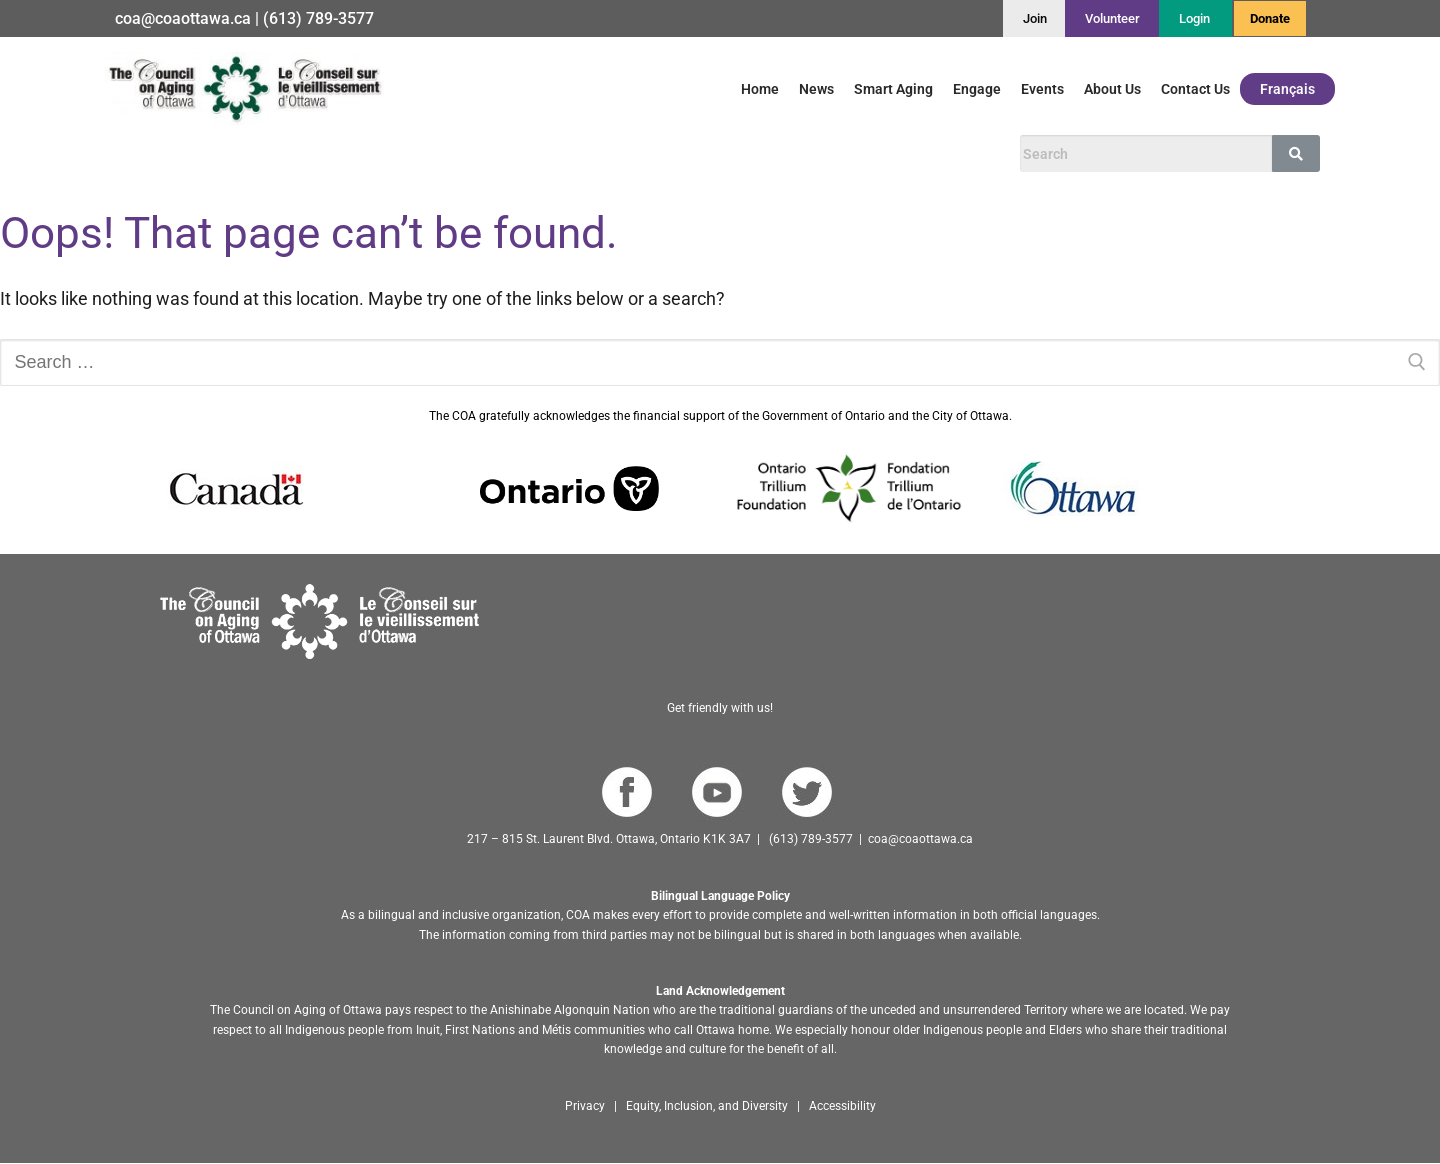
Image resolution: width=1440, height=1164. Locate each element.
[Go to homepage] (319, 619)
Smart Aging (893, 89)
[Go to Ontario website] (569, 486)
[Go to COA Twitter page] (806, 791)
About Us (1112, 89)
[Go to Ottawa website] (1071, 486)
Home (760, 89)
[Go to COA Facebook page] (626, 791)
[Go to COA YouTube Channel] (716, 791)
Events (1042, 89)
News (816, 89)
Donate (1270, 18)
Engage (977, 89)
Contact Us (1195, 89)
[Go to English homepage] (244, 88)
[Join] (1035, 18)
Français (1287, 89)
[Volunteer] (1112, 18)
